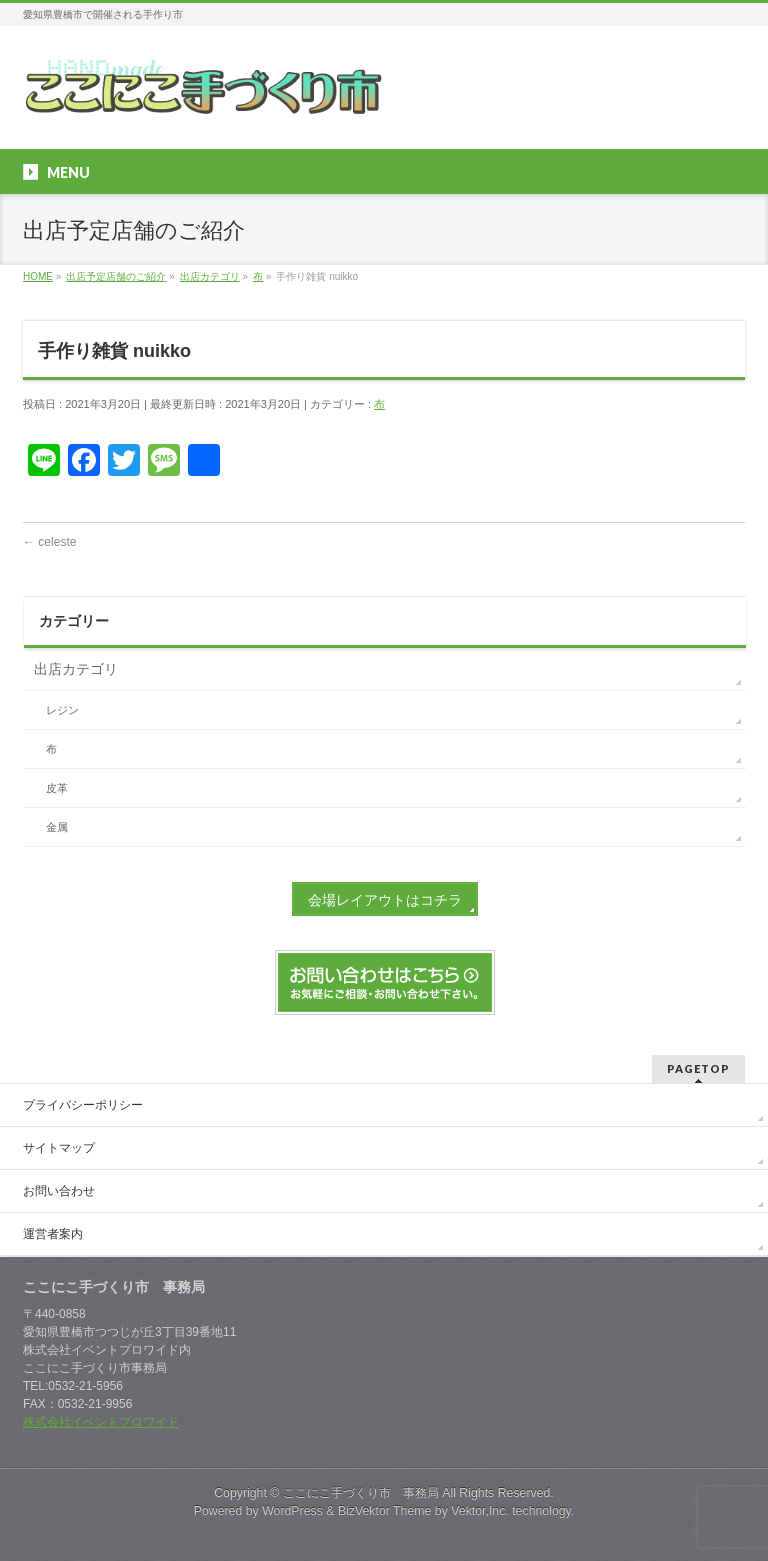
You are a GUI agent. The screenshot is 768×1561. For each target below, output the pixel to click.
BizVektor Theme (385, 1511)
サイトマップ (59, 1148)
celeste (49, 542)
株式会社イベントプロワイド (101, 1422)
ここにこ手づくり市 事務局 (361, 1493)
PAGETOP (698, 1068)
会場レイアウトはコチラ (385, 900)
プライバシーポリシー (83, 1105)
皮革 (57, 788)
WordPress (292, 1511)
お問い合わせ (59, 1191)
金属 (57, 827)
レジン (62, 710)
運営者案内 (53, 1234)
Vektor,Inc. (480, 1511)
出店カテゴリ (76, 669)
